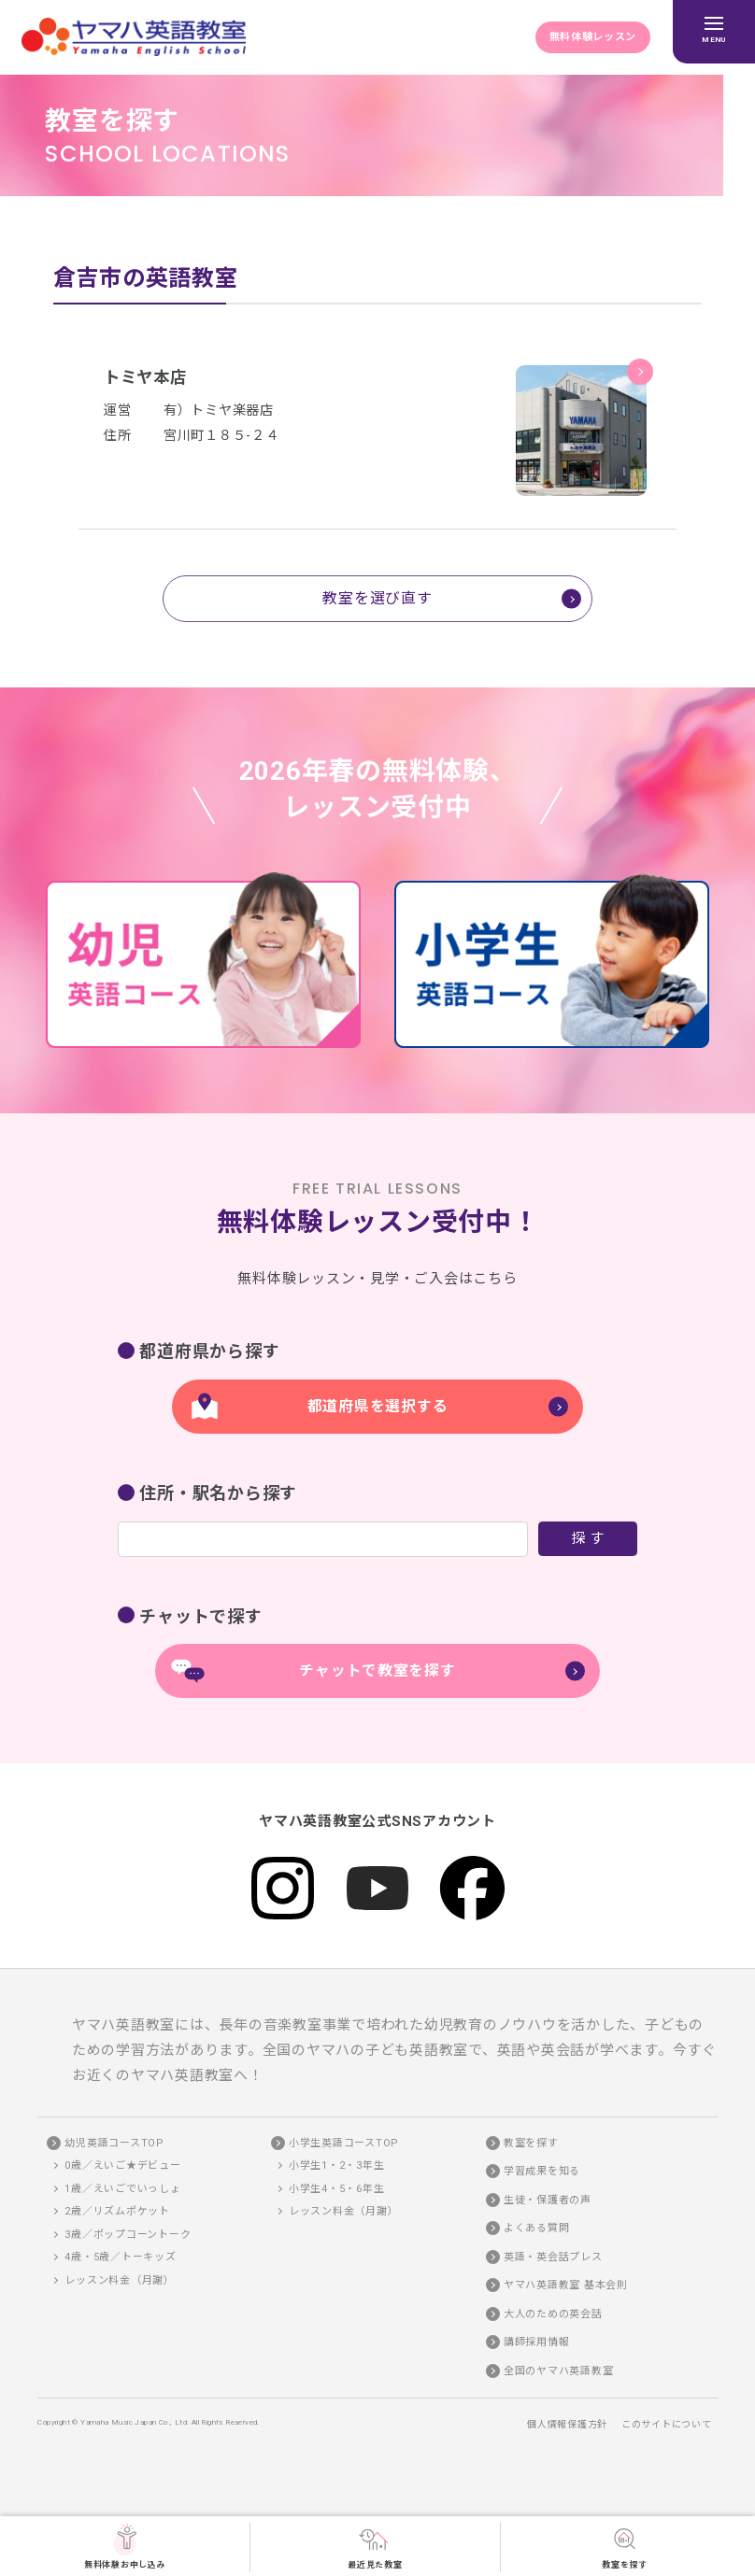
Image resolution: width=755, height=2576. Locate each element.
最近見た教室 (375, 2546)
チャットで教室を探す (377, 1671)
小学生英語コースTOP (344, 2143)
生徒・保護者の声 (547, 2200)
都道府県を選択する (378, 1406)
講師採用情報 (537, 2343)
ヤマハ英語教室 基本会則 (566, 2286)
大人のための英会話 (553, 2314)
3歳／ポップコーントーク (127, 2235)
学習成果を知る (542, 2172)
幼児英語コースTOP (114, 2143)
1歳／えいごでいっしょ (122, 2189)
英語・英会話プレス (553, 2257)
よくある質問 (537, 2229)
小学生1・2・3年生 (337, 2166)
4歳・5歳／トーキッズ (120, 2258)
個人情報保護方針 (567, 2425)
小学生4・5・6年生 (337, 2189)
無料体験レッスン (592, 37)
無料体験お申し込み (125, 2546)
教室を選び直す (377, 598)
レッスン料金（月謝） (119, 2280)
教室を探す (625, 2546)
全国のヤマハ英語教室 (559, 2371)
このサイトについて (666, 2425)
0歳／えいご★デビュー (122, 2166)
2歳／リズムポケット (117, 2212)
